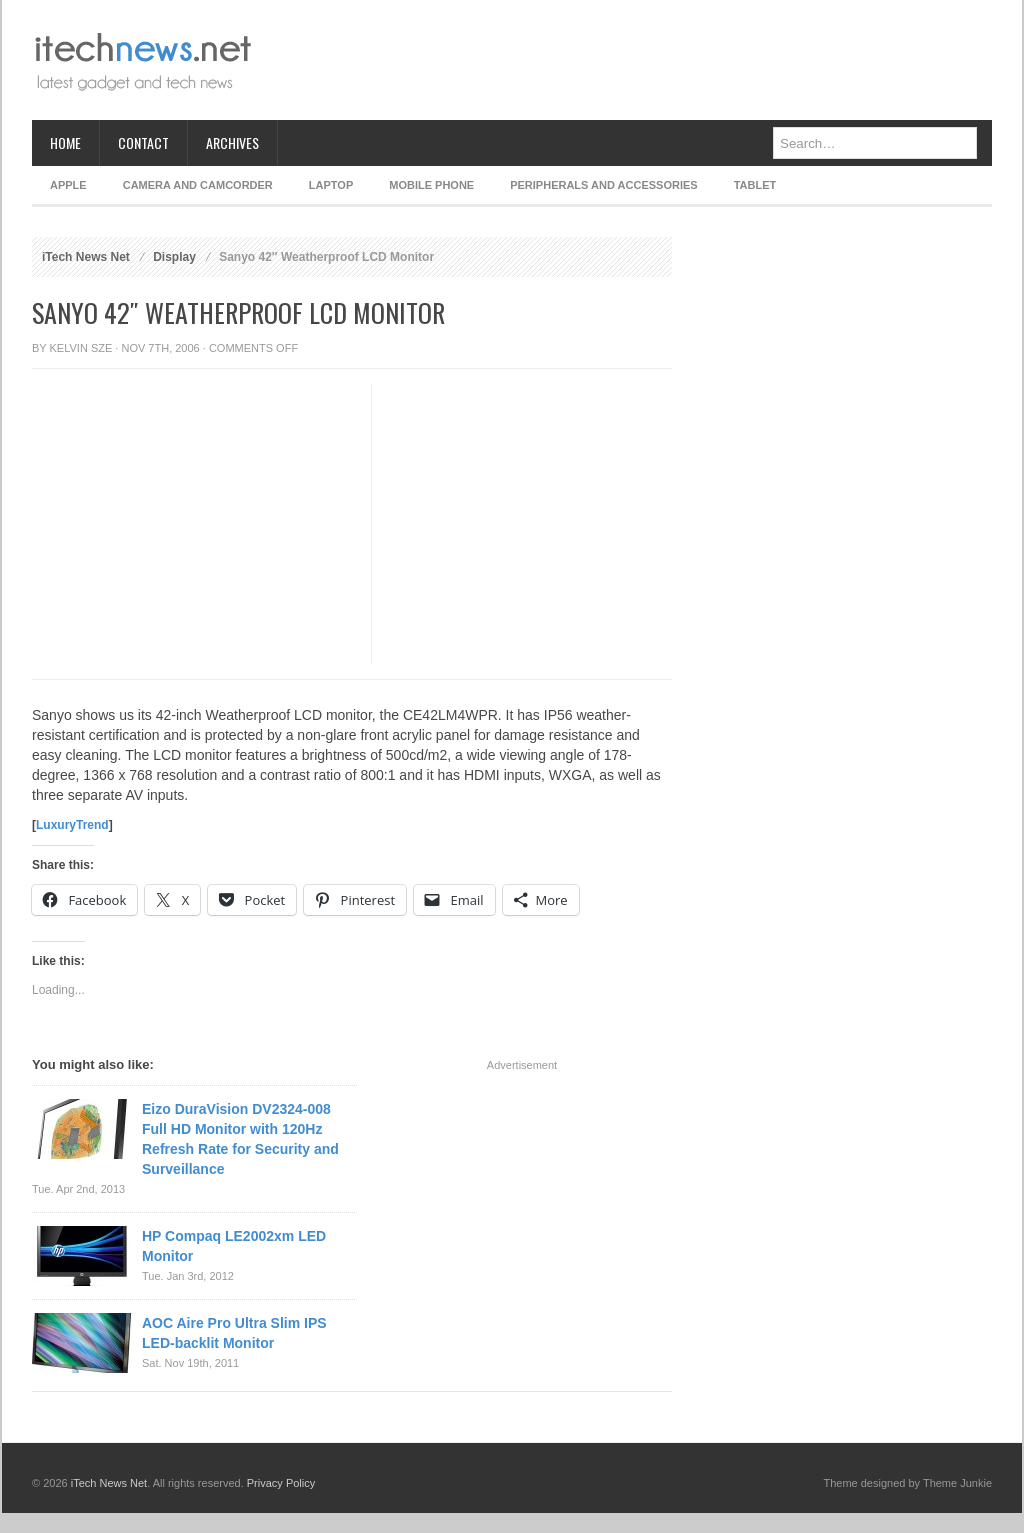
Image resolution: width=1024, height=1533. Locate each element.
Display (174, 257)
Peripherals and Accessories (603, 185)
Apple (68, 185)
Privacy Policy (281, 1483)
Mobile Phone (431, 185)
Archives (232, 142)
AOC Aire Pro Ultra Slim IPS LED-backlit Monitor (234, 1333)
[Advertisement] (628, 60)
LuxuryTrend (72, 825)
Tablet (755, 185)
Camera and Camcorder (198, 185)
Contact (143, 142)
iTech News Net (86, 257)
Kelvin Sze (81, 348)
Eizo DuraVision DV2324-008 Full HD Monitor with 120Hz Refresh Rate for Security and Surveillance (240, 1139)
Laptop (331, 185)
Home (65, 142)
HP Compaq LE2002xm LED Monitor (234, 1246)
